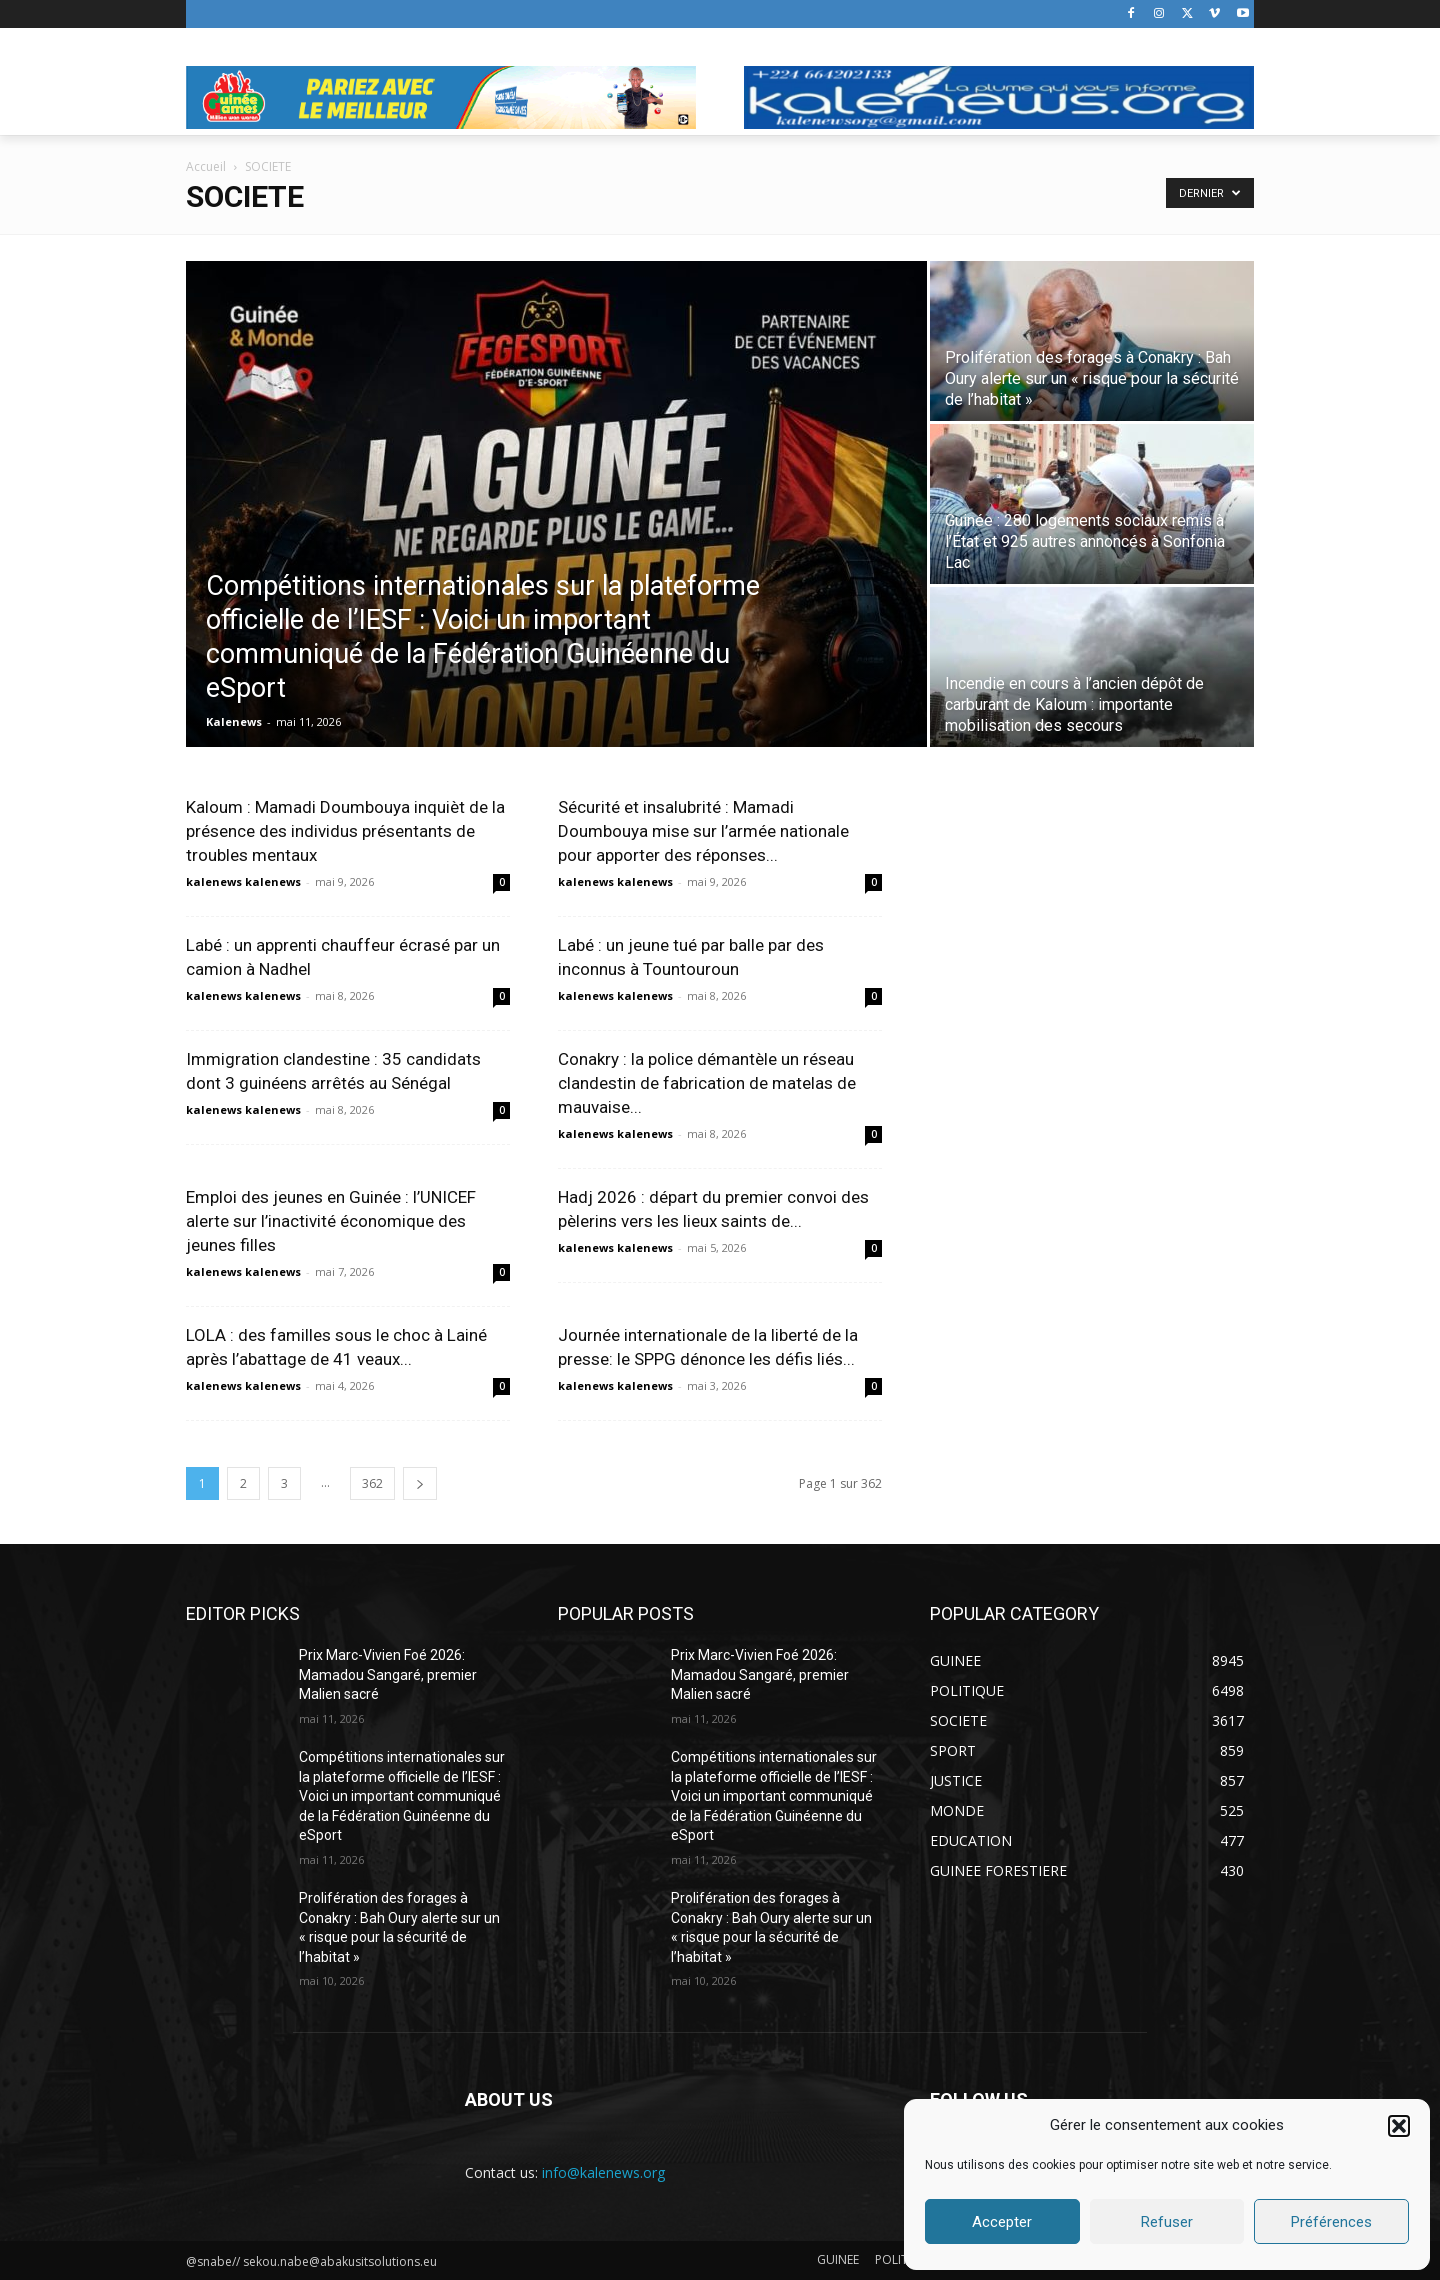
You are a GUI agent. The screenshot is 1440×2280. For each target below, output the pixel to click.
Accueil (206, 166)
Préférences (1331, 2222)
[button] (1399, 2126)
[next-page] (420, 1483)
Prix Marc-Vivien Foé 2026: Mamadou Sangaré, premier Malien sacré (388, 1674)
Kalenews (234, 721)
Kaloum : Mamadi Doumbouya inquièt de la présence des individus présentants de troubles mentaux (345, 831)
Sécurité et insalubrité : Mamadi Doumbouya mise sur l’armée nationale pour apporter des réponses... (703, 831)
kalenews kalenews (243, 881)
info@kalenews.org (603, 2172)
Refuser (1167, 2222)
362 (372, 1483)
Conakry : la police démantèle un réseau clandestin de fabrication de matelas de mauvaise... (707, 1083)
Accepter (1002, 2222)
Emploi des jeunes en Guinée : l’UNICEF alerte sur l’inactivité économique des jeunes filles (331, 1221)
